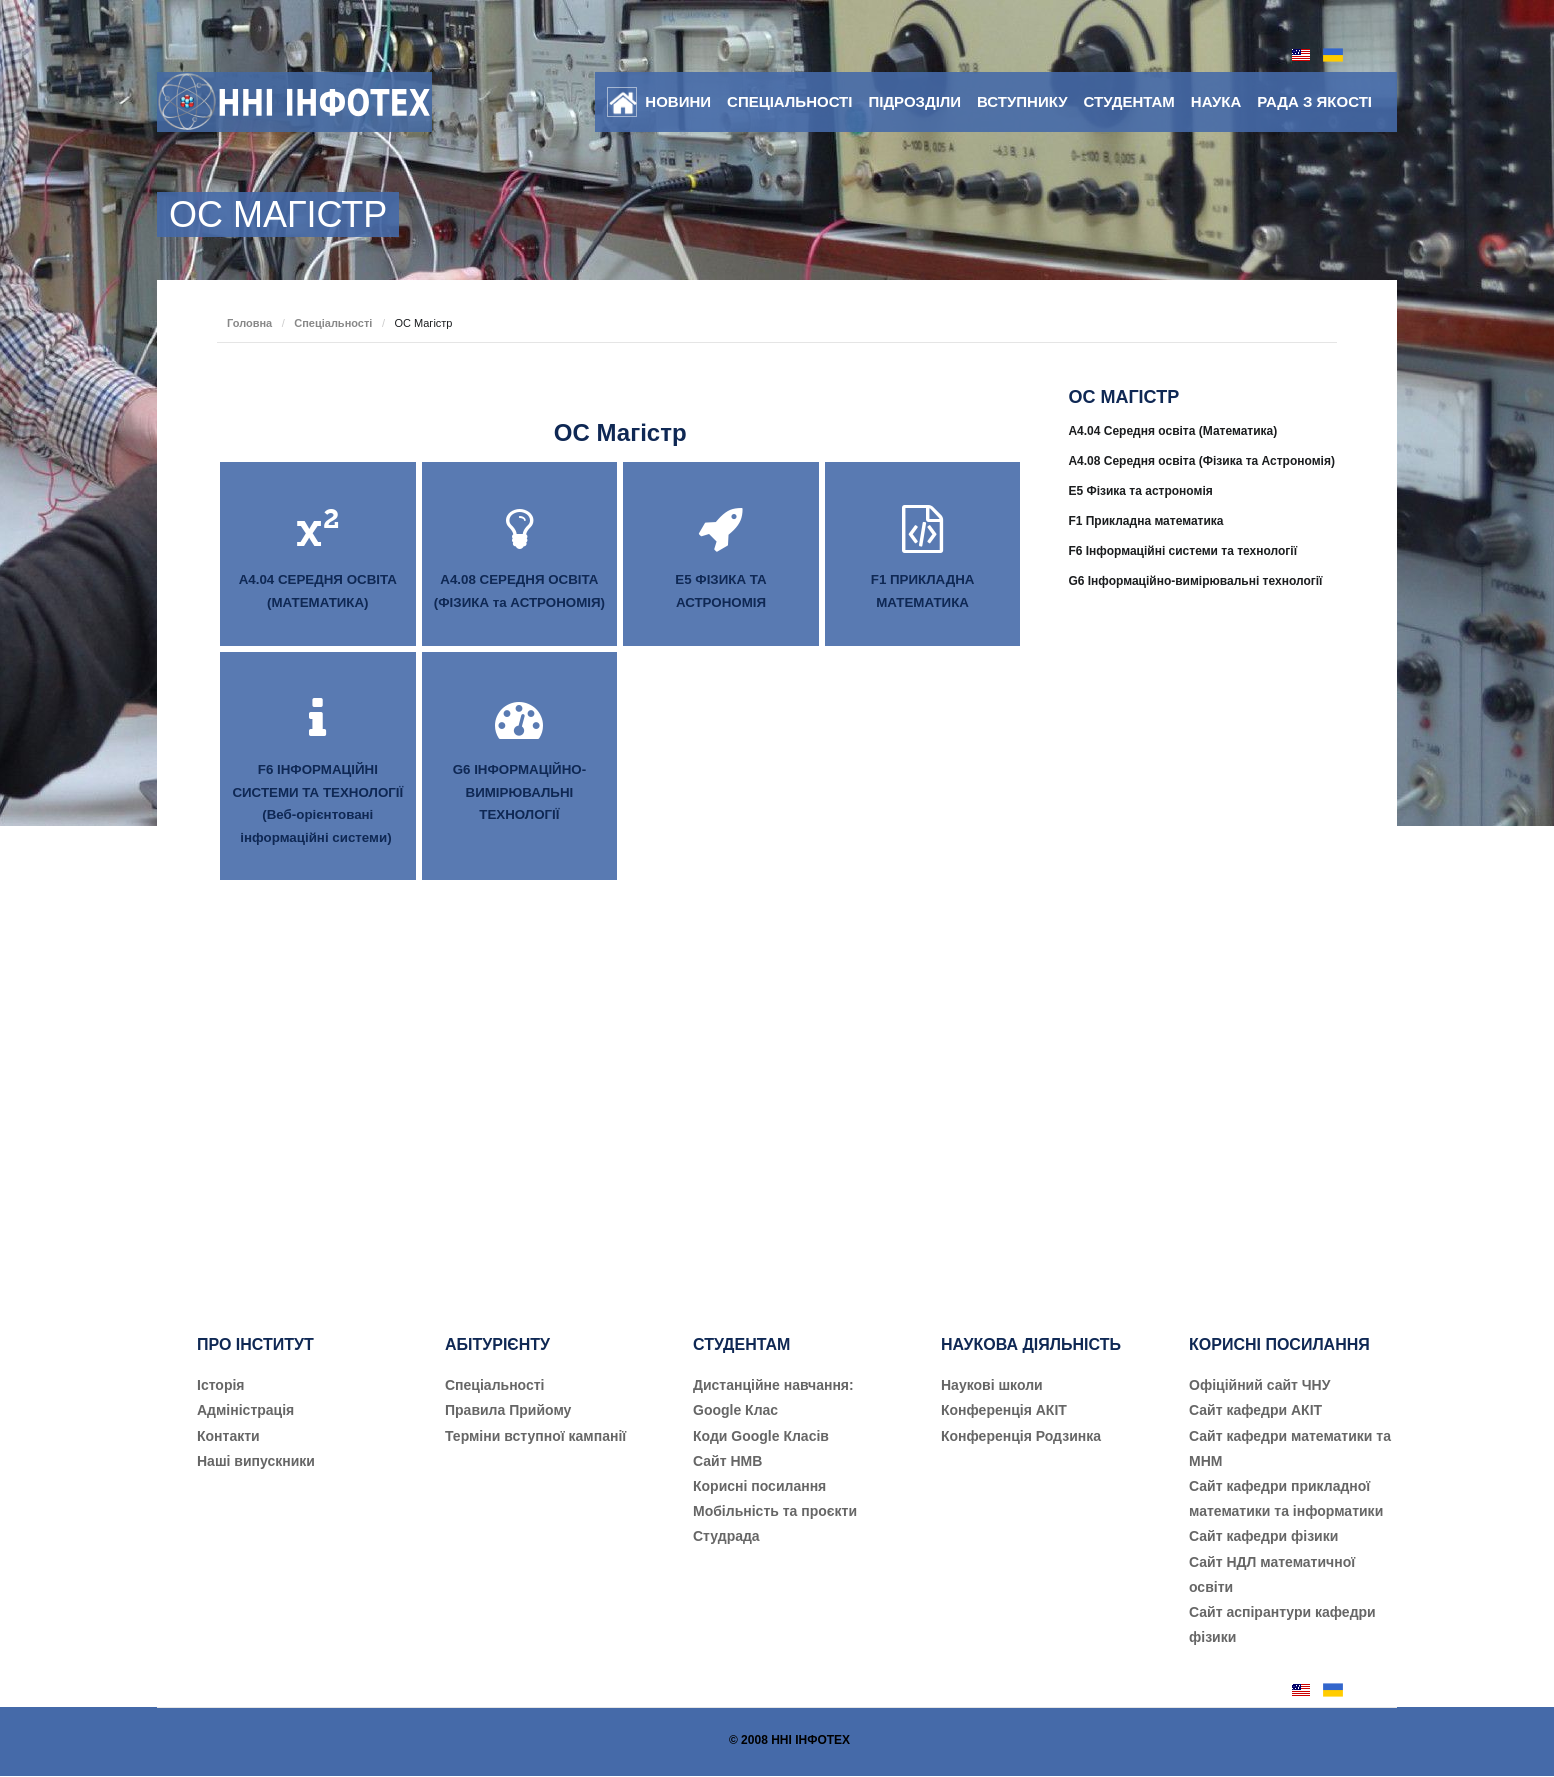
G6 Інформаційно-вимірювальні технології (1195, 581)
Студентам (1129, 101)
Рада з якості (1314, 101)
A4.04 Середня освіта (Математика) (1172, 431)
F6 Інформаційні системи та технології (1182, 551)
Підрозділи (914, 101)
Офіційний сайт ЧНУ (1259, 1385)
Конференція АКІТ (1004, 1410)
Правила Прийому (508, 1410)
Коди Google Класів (761, 1436)
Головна (249, 323)
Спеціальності (789, 101)
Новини (678, 101)
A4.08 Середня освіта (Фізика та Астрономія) (1201, 461)
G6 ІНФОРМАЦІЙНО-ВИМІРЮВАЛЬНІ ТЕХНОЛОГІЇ (519, 792)
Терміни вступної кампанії (535, 1436)
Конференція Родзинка (1021, 1436)
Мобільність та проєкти (775, 1511)
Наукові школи (992, 1385)
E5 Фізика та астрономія (1140, 491)
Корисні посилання (759, 1486)
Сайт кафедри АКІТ (1255, 1410)
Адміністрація (245, 1410)
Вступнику (1022, 101)
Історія (221, 1385)
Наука (1216, 101)
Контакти (228, 1436)
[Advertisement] (1202, 946)
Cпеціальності (495, 1385)
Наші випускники (256, 1461)
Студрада (726, 1536)
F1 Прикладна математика (1145, 521)
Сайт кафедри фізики (1263, 1536)
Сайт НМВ (727, 1461)
